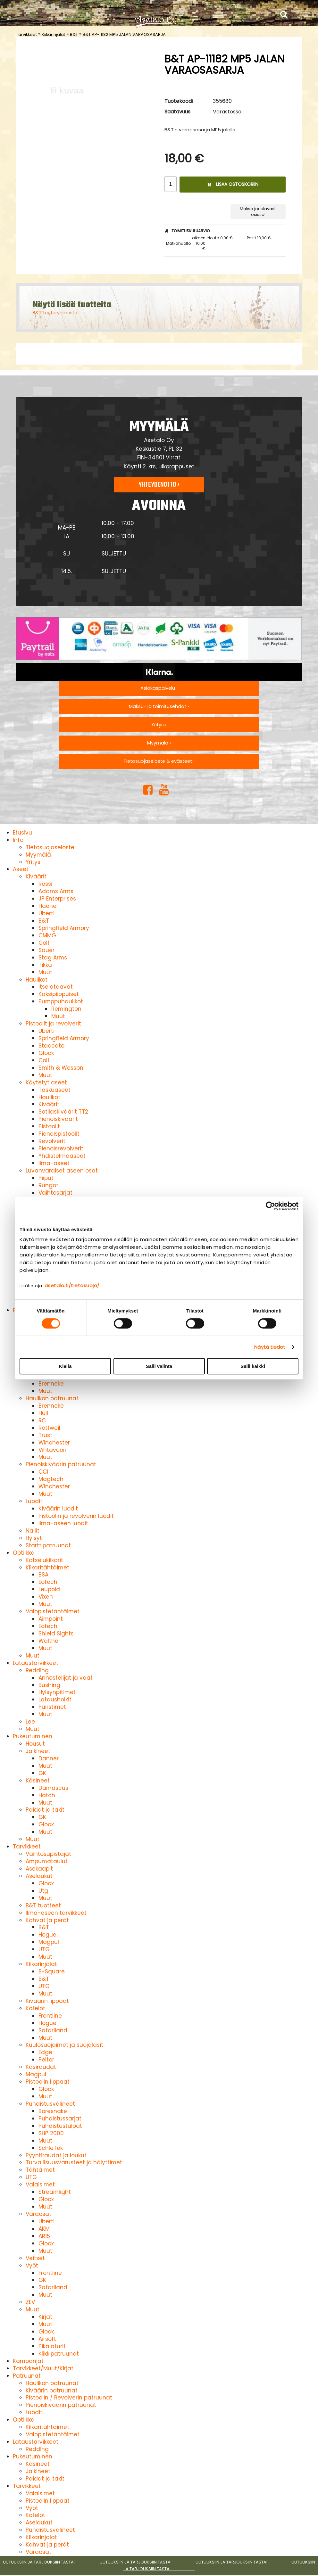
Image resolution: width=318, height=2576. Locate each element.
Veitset (35, 2258)
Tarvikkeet (26, 34)
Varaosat (38, 2214)
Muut (45, 972)
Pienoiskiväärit (58, 1119)
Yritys (33, 862)
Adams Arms (55, 891)
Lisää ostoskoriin (232, 184)
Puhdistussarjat (59, 2118)
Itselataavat (55, 987)
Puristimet (52, 1707)
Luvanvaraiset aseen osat (62, 1170)
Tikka (45, 965)
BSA (43, 1574)
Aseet (21, 869)
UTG (44, 1949)
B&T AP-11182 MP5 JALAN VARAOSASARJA (124, 34)
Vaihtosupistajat (48, 1854)
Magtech (50, 1479)
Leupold (49, 1589)
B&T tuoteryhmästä (55, 312)
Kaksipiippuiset (58, 994)
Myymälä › (159, 743)
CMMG (47, 935)
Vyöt (32, 2265)
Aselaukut (39, 1876)
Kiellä (65, 1366)
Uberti (46, 913)
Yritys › (158, 724)
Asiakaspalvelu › (159, 688)
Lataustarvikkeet (35, 1663)
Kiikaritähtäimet (47, 1567)
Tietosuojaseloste (50, 847)
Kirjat (45, 2317)
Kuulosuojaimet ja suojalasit (64, 2045)
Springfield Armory (63, 928)
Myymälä (38, 855)
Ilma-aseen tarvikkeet (56, 1913)
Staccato (51, 1045)
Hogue (47, 1934)
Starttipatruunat (48, 1545)
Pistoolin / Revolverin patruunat (69, 2397)
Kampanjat (28, 2361)
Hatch (46, 1795)
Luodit (34, 1501)
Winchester (54, 1442)
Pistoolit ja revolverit (53, 1023)
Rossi (45, 884)
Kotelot (35, 2008)
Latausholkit (54, 1699)
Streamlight (54, 2192)
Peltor (46, 2059)
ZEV (30, 2302)
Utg (43, 1891)
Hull (43, 1413)
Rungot (48, 1185)
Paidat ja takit (45, 1810)
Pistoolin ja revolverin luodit (76, 1516)
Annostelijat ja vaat (65, 1678)
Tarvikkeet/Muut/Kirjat (43, 2368)
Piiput (46, 1178)
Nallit (32, 1531)
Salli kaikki (252, 1366)
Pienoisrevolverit (60, 1148)
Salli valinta (159, 1366)
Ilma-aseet (54, 1163)
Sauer (46, 950)
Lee (30, 1721)
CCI (43, 1472)
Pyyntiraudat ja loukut (56, 2155)
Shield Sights (56, 1633)
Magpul (48, 1942)
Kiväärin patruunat (52, 2390)
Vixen (45, 1597)
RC (42, 1420)
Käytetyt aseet (46, 1082)
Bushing (49, 1685)
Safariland (52, 2030)
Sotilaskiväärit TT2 (63, 1111)
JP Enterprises (57, 898)
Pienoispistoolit (59, 1134)
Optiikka (24, 1553)
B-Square (51, 1971)
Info (18, 840)
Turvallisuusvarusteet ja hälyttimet (74, 2162)
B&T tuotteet (43, 1905)
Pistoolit (49, 1126)
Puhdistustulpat (60, 2126)
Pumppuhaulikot (60, 1001)
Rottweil (49, 1428)
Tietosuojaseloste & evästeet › (159, 761)
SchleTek (50, 2148)
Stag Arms (52, 957)
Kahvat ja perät (47, 1920)
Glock (46, 1053)
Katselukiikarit (44, 1560)
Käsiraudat (41, 2067)
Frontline (50, 2016)
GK (42, 1773)
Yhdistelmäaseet (62, 1156)
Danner (48, 1758)
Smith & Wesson (60, 1068)
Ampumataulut (47, 1861)
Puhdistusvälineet (50, 2104)
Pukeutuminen (32, 1736)
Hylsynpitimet (57, 1692)
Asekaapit (39, 1868)
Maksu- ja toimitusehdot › (159, 706)
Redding (37, 1670)
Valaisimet (40, 2184)
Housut (35, 1744)
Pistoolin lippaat (48, 2082)
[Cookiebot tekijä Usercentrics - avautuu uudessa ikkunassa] (270, 1206)
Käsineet (38, 1780)
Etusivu (22, 832)
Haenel (48, 906)
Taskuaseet (54, 1090)
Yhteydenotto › (159, 484)
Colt (44, 943)
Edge (45, 2052)
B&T (74, 34)
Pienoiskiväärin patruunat (61, 1464)
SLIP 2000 (51, 2133)
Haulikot (36, 979)
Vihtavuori (52, 1450)
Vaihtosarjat (55, 1193)
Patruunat (27, 2376)
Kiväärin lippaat (47, 2001)
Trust (45, 1435)
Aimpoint (50, 1619)
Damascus (53, 1788)
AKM (44, 2229)
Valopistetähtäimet (53, 1611)
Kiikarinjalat (53, 34)
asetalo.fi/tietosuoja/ (72, 1285)
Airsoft (47, 2339)
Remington (66, 1009)
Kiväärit (36, 876)
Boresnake (52, 2111)
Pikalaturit (52, 2346)
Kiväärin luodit (58, 1508)
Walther (49, 1641)
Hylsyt (34, 1538)
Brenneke (51, 1383)
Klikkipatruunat (58, 2354)
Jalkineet (38, 1751)
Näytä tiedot (269, 1347)
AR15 (44, 2236)
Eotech (47, 1582)
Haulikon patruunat (52, 1398)
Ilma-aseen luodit (63, 1523)
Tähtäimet (40, 2170)
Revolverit (51, 1141)
